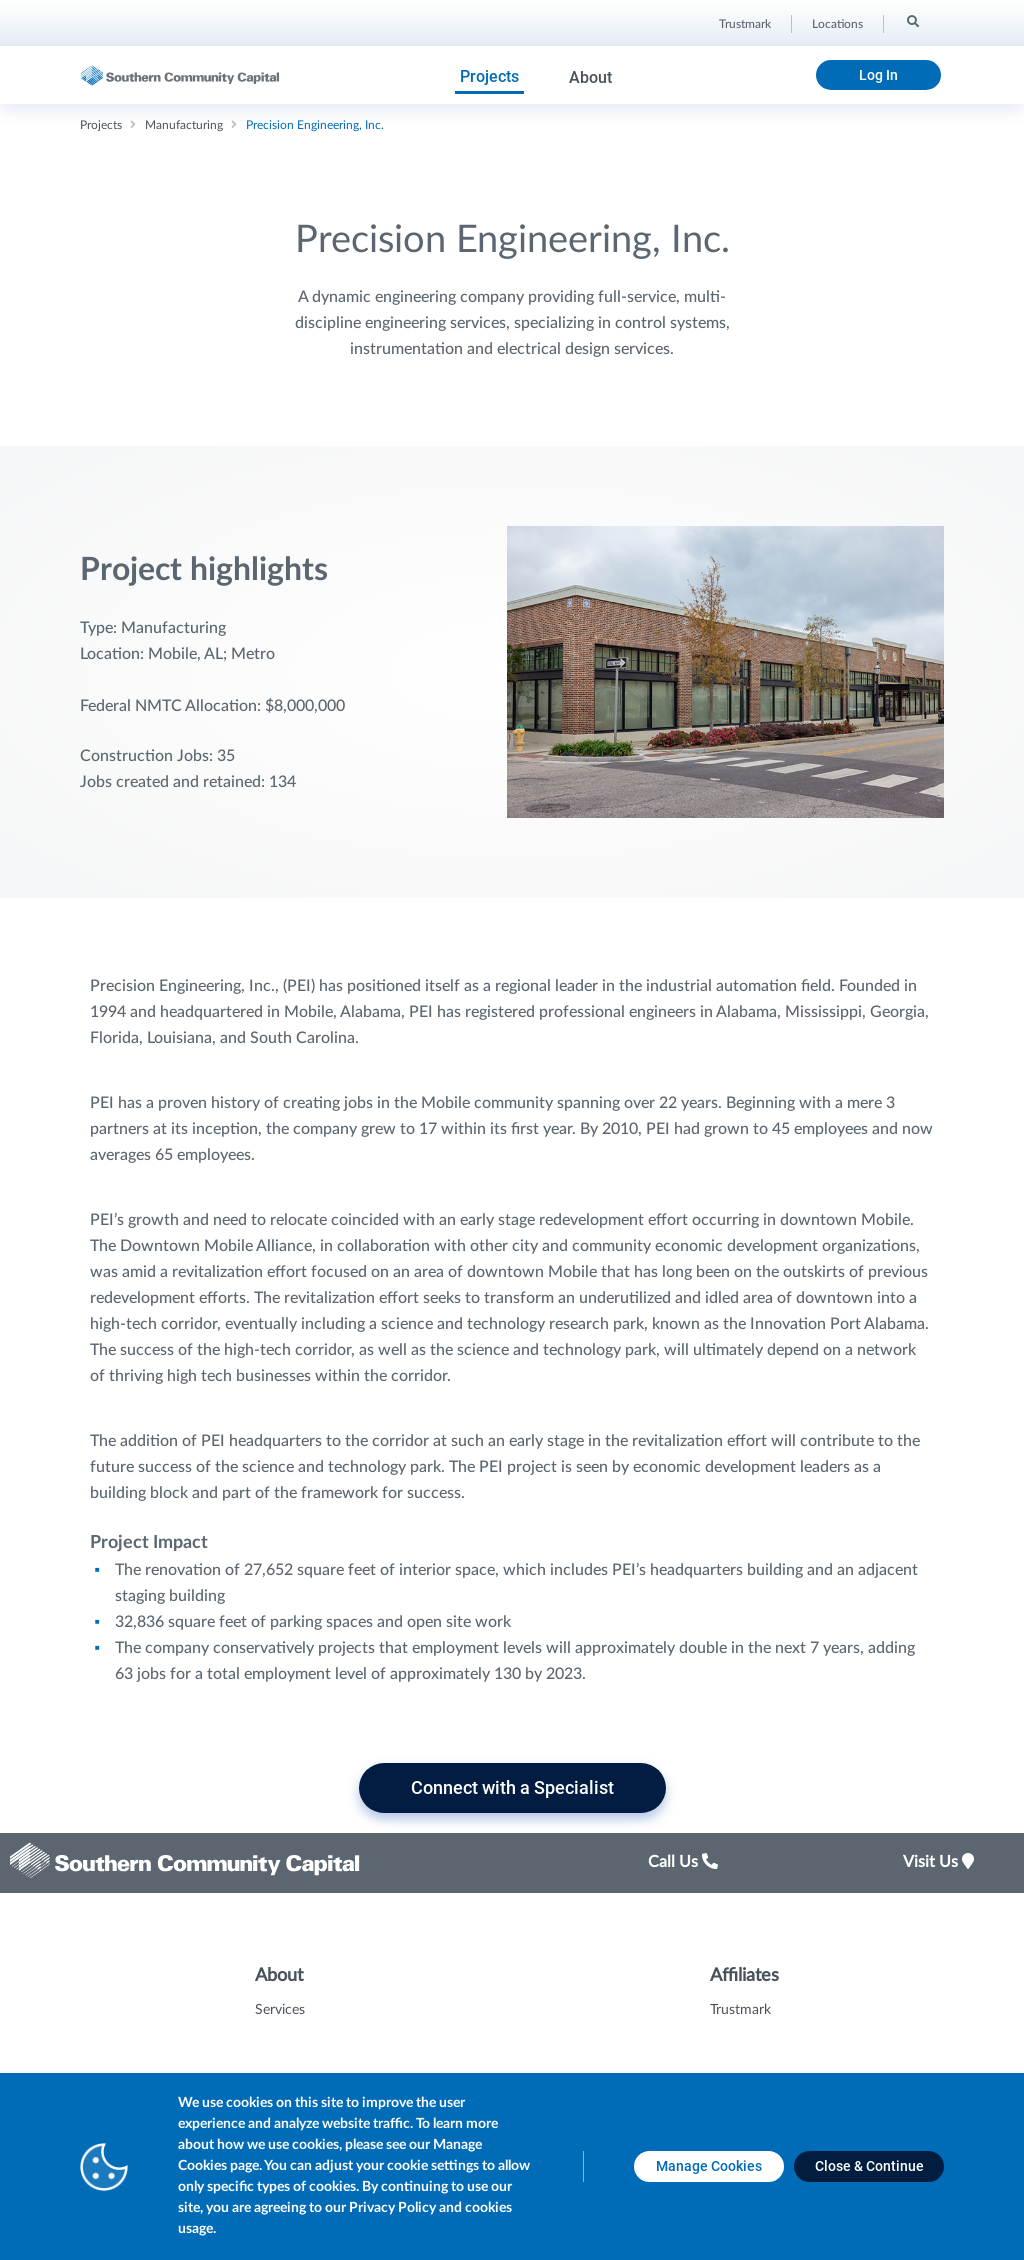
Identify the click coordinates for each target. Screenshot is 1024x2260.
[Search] (911, 21)
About (590, 77)
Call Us (683, 1862)
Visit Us (938, 1862)
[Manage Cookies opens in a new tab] (709, 2166)
